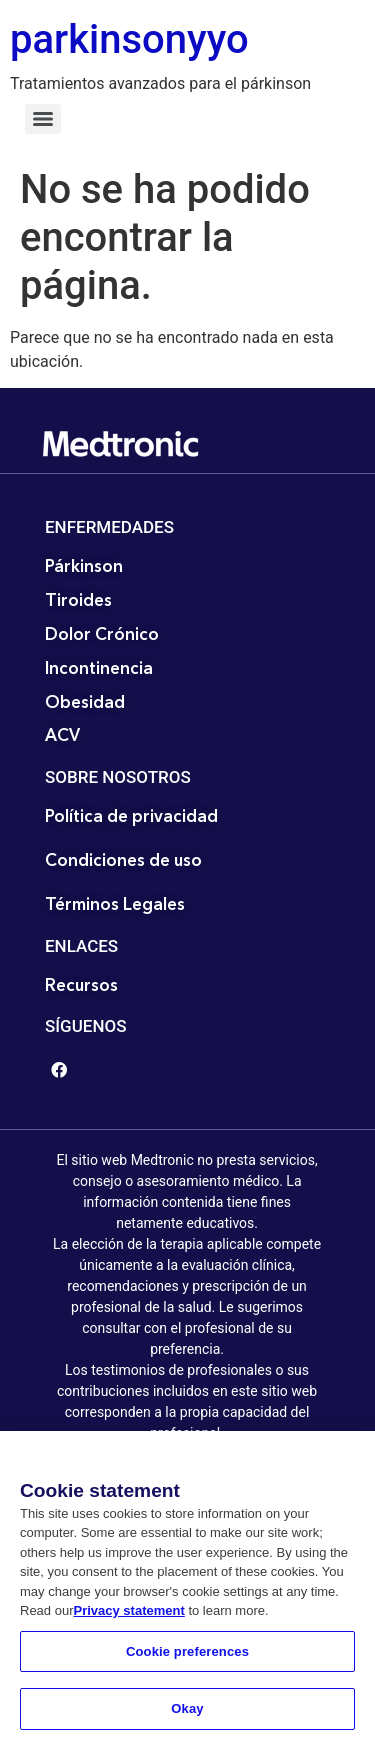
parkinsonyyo (129, 39)
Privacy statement (128, 1615)
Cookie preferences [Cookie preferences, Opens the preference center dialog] (187, 1656)
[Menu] (43, 119)
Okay (187, 1714)
